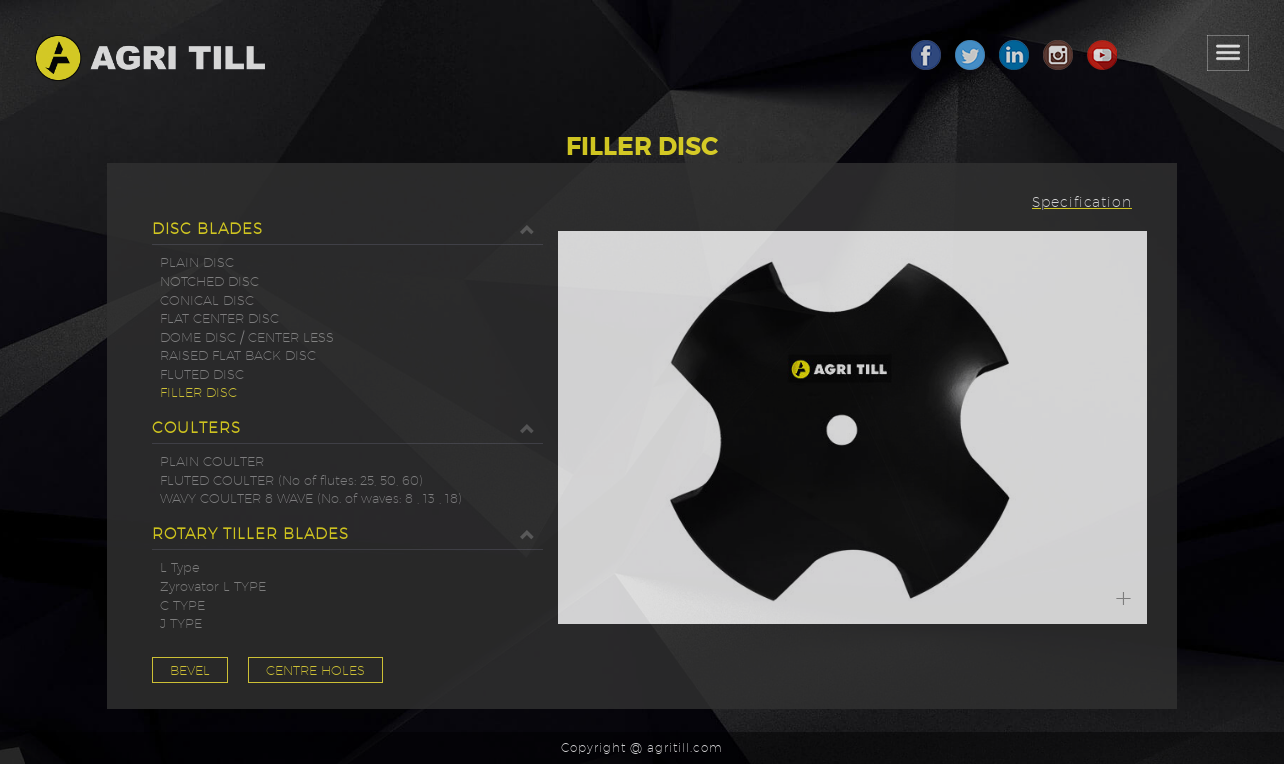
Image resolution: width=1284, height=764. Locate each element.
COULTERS (347, 428)
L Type (180, 567)
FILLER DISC (198, 392)
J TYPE (181, 623)
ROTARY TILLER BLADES (347, 534)
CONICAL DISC (207, 300)
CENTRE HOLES (315, 670)
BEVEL (190, 670)
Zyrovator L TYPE (213, 586)
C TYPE (182, 605)
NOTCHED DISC (209, 281)
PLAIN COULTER (212, 461)
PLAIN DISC (197, 262)
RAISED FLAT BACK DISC (238, 355)
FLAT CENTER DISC (219, 318)
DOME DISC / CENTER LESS (247, 337)
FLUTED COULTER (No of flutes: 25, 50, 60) (291, 480)
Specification (1082, 202)
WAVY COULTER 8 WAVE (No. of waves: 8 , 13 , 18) (311, 498)
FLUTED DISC (202, 374)
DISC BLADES (347, 229)
